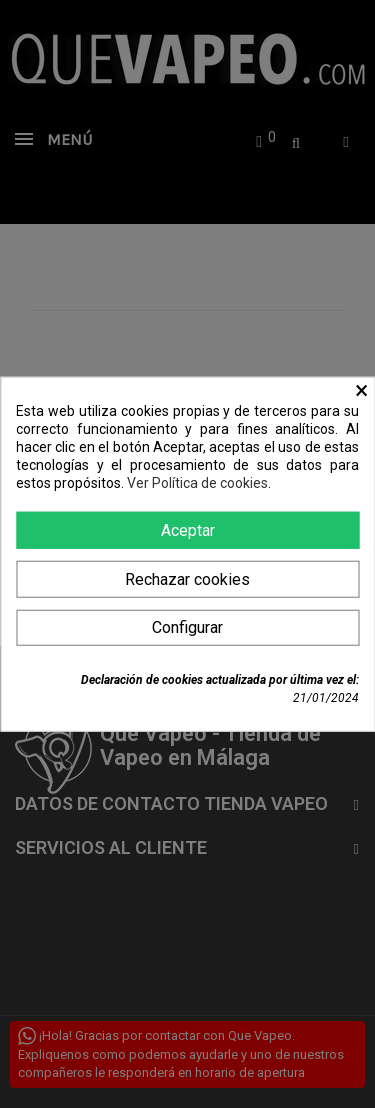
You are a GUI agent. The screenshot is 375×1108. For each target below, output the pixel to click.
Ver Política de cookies (197, 483)
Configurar (187, 626)
